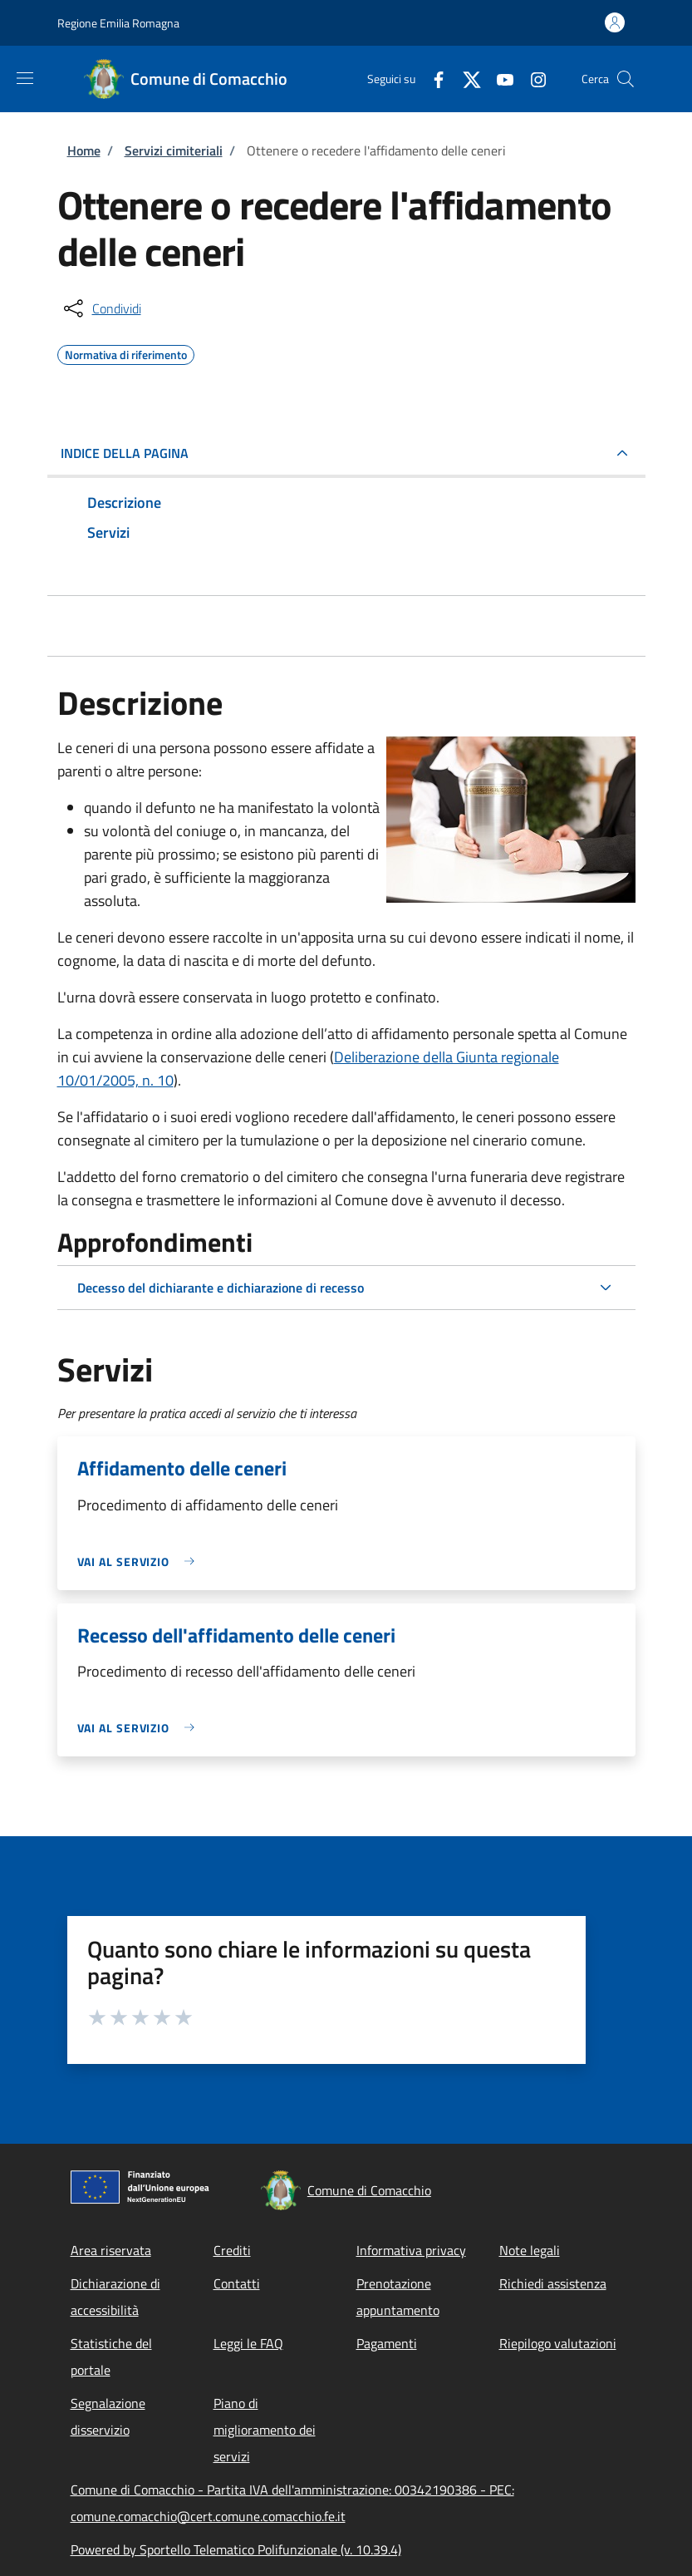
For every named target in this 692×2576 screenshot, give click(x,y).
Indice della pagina (125, 453)
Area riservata (111, 2250)
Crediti (232, 2250)
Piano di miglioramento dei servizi (264, 2429)
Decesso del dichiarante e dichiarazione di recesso (220, 1288)
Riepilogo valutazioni (557, 2343)
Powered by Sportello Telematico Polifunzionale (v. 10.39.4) (236, 2549)
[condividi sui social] (101, 308)
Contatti (236, 2283)
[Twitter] (465, 78)
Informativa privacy (411, 2250)
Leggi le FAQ (248, 2343)
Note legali (529, 2250)
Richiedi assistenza (552, 2283)
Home (84, 150)
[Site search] (626, 79)
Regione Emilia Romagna (118, 23)
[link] (140, 1561)
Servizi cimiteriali (174, 150)
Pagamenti (386, 2343)
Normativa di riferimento (126, 352)
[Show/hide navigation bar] (25, 78)
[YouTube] (498, 78)
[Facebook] (432, 78)
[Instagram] (531, 78)
